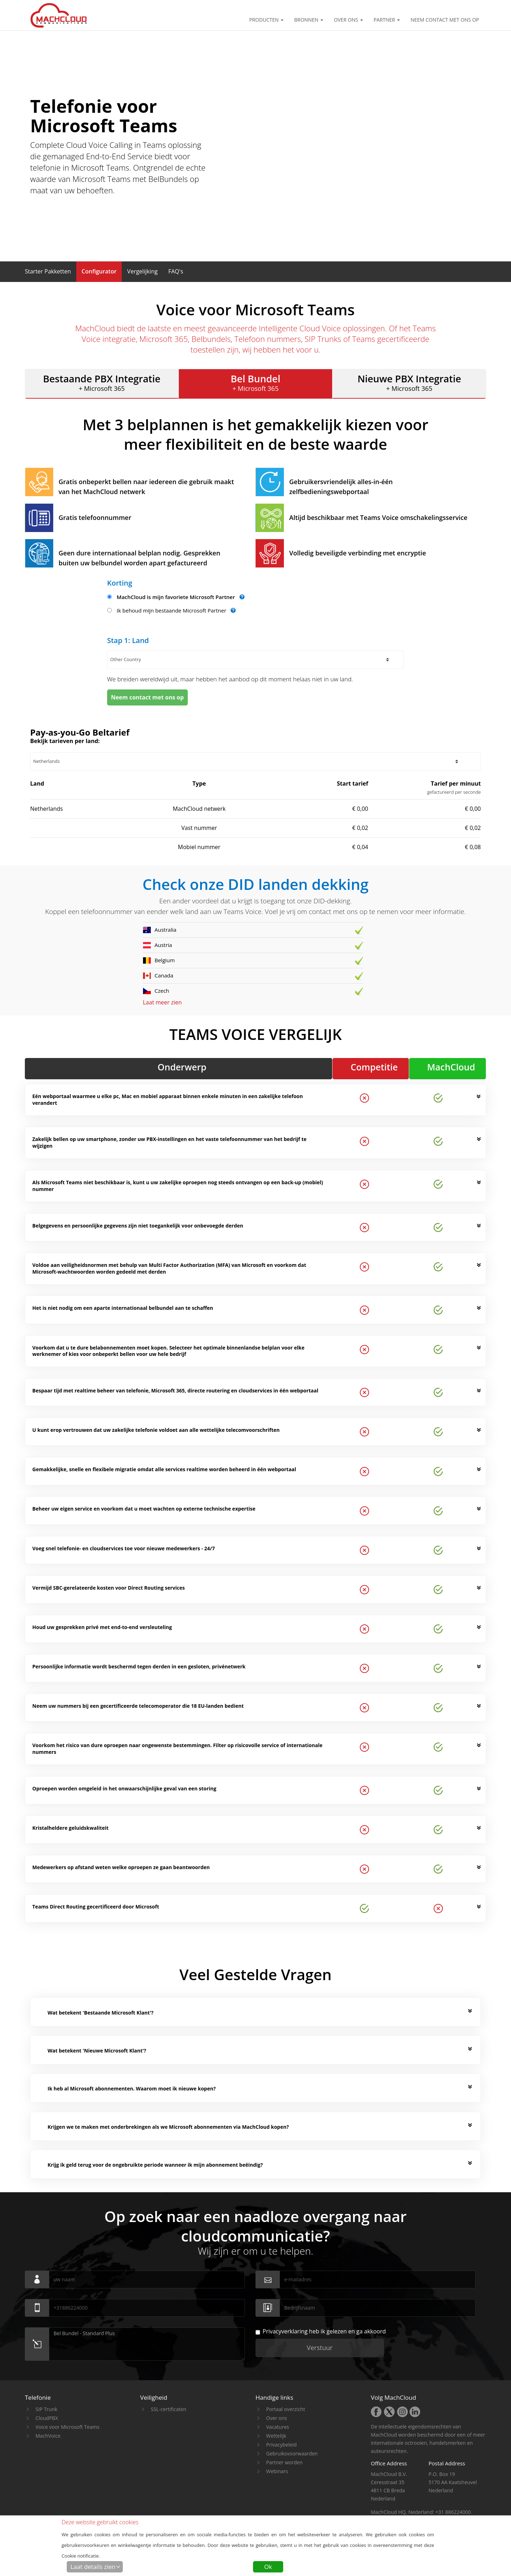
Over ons (348, 19)
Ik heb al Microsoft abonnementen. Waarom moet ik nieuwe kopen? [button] (132, 2088)
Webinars (277, 2471)
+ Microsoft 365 (101, 382)
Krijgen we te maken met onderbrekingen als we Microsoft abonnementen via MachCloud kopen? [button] (168, 2126)
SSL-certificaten (168, 2409)
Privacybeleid (281, 2444)
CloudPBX (46, 2418)
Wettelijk (276, 2435)
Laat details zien (92, 2567)
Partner (387, 19)
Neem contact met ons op (445, 19)
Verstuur (320, 2347)
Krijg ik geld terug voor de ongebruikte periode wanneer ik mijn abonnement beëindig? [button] (155, 2164)
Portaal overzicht (285, 2409)
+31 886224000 (453, 2511)
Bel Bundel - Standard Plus (147, 2344)
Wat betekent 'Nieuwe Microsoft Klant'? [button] (97, 2050)
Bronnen (308, 19)
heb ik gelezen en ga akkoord (321, 2331)
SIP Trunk (46, 2409)
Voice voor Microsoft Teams (67, 2426)
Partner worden (284, 2462)
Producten (266, 19)
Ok (268, 2567)
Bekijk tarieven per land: (65, 741)
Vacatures (277, 2426)
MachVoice (48, 2435)
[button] (48, 270)
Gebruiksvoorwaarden (292, 2453)
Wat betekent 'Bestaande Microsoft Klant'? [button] (101, 2012)
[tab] (260, 2013)
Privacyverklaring (285, 2331)
